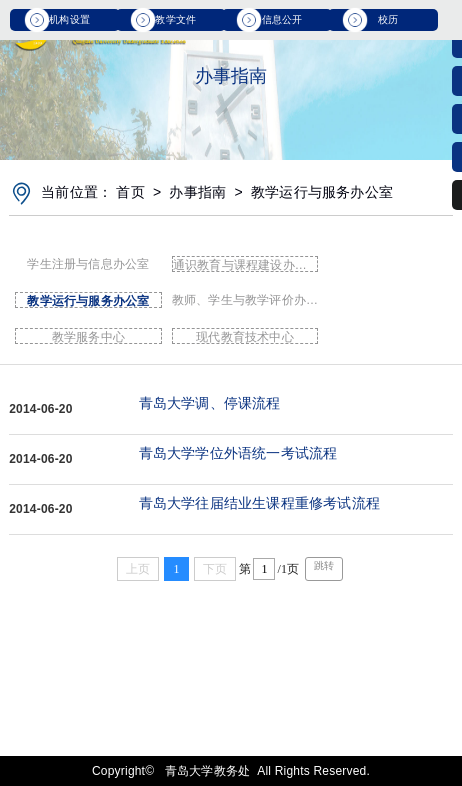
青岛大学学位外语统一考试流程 (238, 453)
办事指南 (197, 192)
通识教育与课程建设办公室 (245, 265)
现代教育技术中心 (245, 337)
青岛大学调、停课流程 (210, 403)
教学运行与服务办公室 (322, 192)
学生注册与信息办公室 (88, 264)
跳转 (324, 565)
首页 (130, 192)
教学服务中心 (88, 337)
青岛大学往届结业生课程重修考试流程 (259, 503)
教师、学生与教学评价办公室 (245, 300)
